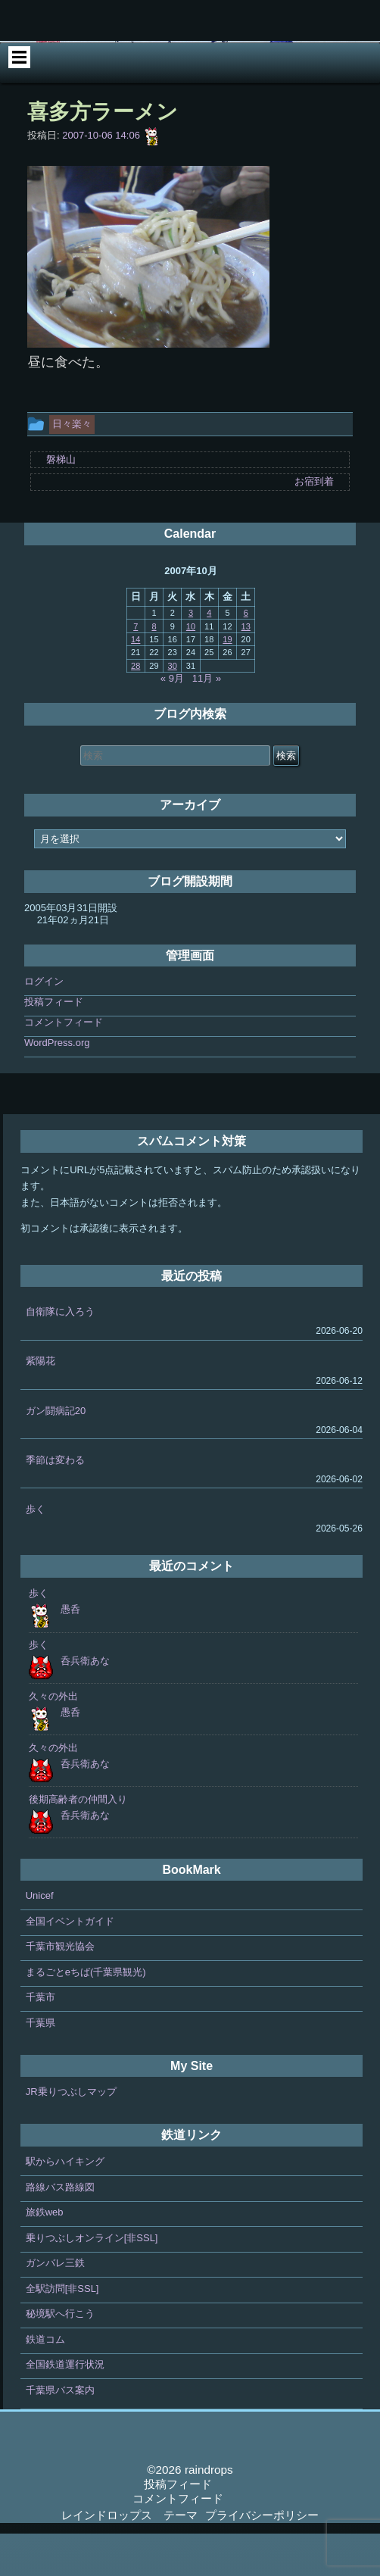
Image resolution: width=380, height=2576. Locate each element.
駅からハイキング (65, 2204)
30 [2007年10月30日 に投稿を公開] (172, 708)
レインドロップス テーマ (129, 2557)
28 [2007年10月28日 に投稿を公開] (135, 708)
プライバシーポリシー (262, 2557)
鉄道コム (45, 2381)
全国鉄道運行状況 (65, 2407)
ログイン (44, 1024)
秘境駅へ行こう (60, 2356)
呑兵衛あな (85, 1704)
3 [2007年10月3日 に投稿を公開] (190, 655)
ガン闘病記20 (56, 1453)
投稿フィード (53, 1045)
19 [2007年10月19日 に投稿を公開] (227, 681)
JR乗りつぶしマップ (71, 2134)
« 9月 (172, 720)
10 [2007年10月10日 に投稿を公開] (190, 668)
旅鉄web (45, 2255)
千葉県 (40, 2065)
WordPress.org (56, 1085)
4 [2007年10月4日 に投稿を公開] (209, 655)
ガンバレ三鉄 (55, 2306)
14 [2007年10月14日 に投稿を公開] (135, 681)
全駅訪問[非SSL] (62, 2331)
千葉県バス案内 (60, 2432)
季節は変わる (55, 1502)
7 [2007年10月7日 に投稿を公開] (135, 668)
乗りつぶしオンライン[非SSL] (92, 2280)
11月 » (206, 720)
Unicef (40, 1938)
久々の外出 (53, 1738)
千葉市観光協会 (60, 1989)
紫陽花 (40, 1404)
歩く (35, 1551)
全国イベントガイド (70, 1963)
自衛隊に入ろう (60, 1354)
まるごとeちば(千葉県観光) (86, 2014)
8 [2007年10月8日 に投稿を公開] (153, 668)
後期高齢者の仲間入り (78, 1841)
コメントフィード (63, 1065)
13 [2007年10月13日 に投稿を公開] (246, 668)
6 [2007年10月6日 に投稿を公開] (246, 655)
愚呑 (70, 1652)
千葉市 (40, 2040)
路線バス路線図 (60, 2229)
